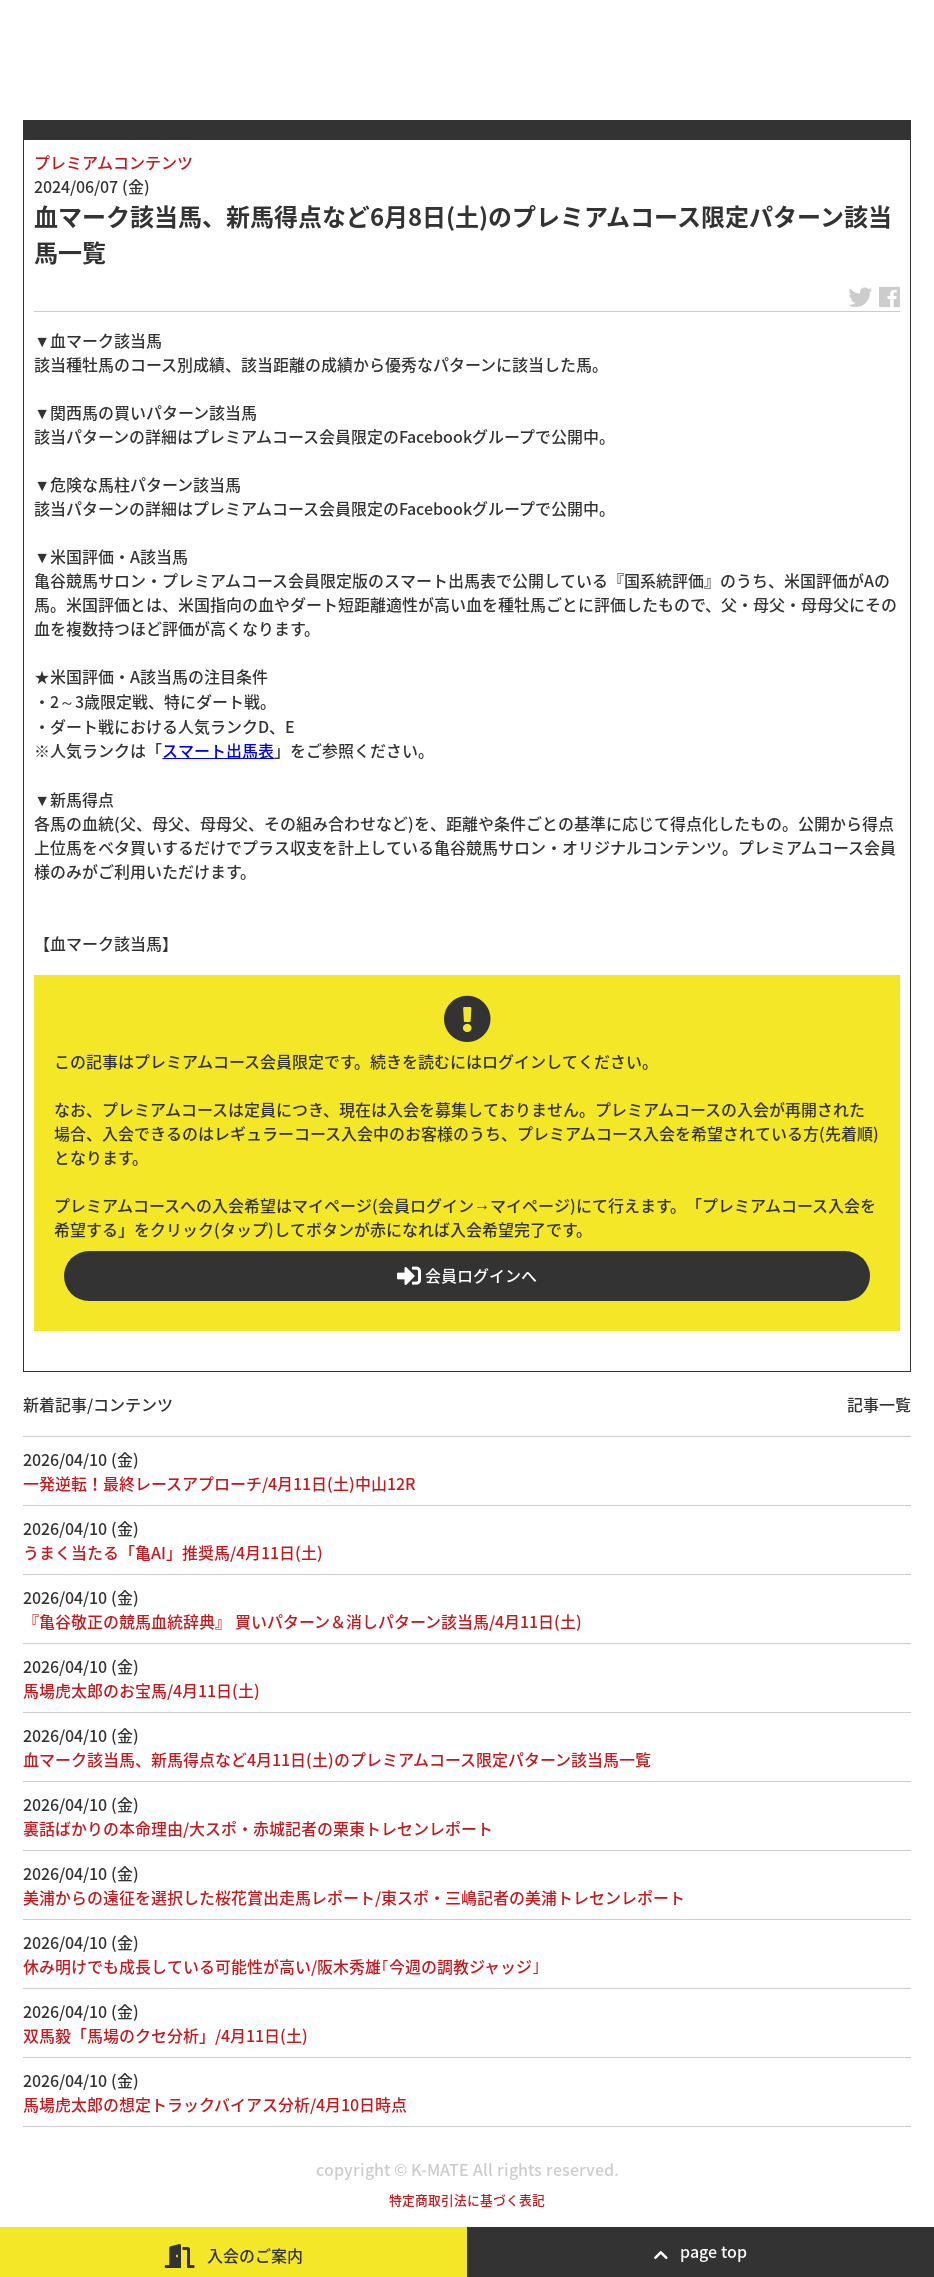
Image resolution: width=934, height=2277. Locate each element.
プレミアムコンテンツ (113, 162)
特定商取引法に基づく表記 (467, 2199)
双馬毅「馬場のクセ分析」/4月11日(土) (165, 2035)
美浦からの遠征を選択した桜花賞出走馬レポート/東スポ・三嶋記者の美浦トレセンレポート (354, 1897)
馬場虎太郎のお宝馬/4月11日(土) (141, 1690)
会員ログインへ (467, 1275)
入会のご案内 (234, 2255)
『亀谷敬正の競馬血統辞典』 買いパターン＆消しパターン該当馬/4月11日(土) (302, 1621)
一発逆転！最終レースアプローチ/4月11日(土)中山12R (219, 1483)
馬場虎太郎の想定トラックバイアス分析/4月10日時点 (215, 2104)
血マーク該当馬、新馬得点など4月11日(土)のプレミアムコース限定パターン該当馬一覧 (337, 1759)
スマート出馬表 (218, 750)
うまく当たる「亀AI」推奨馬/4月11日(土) (173, 1552)
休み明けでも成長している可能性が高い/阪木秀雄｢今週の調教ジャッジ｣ (281, 1966)
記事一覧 (879, 1404)
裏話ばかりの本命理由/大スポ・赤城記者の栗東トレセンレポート (258, 1828)
